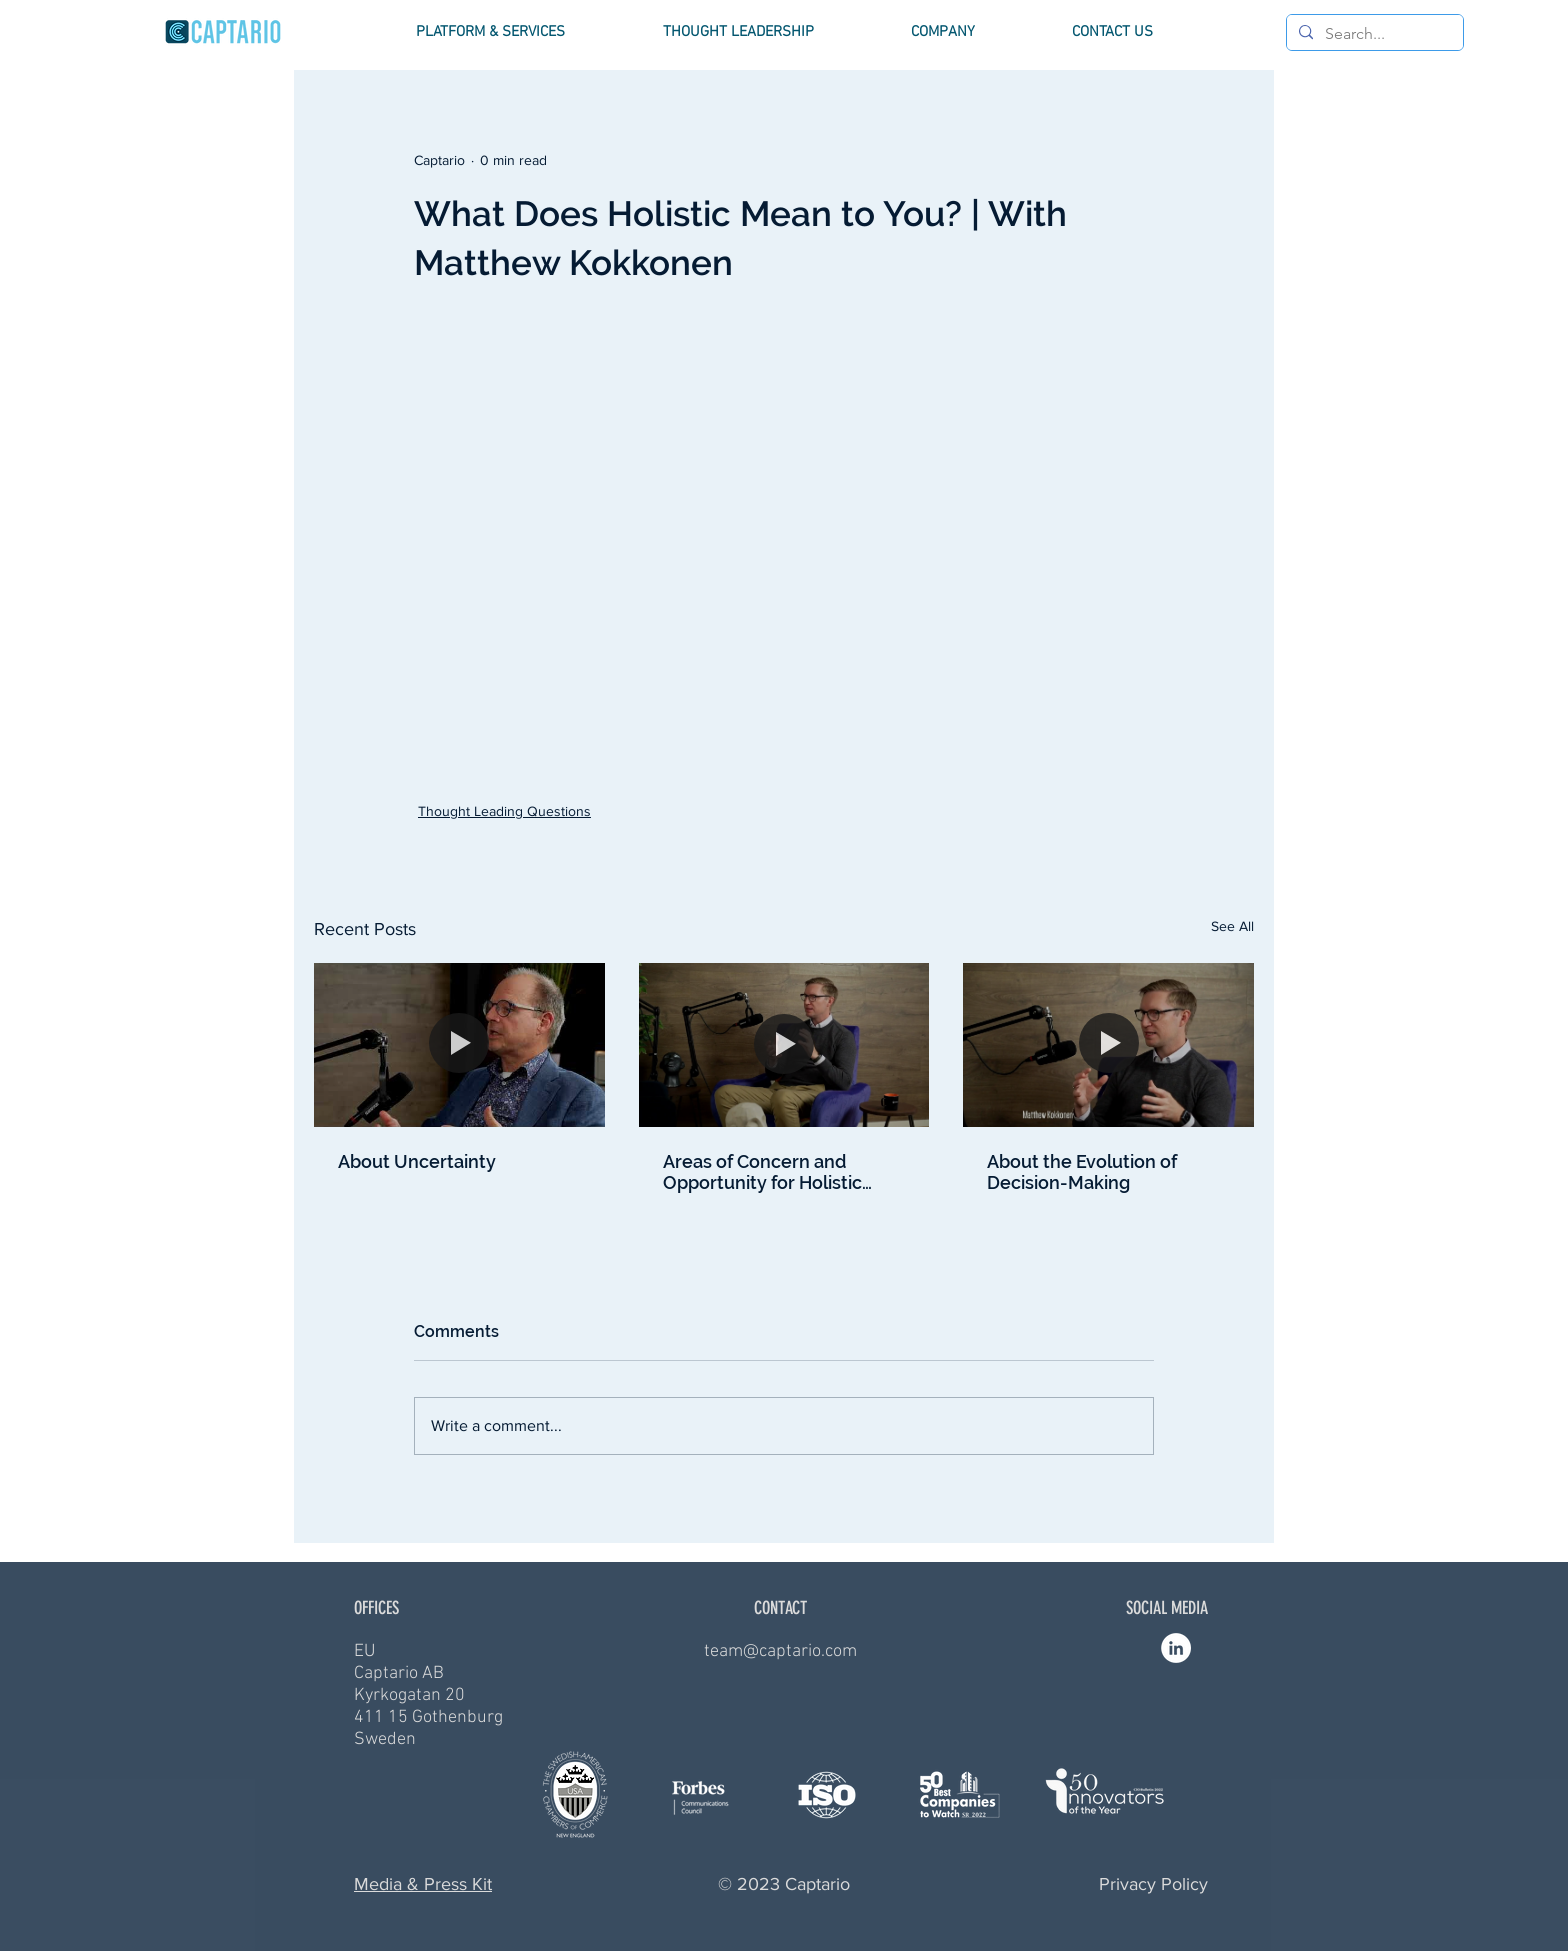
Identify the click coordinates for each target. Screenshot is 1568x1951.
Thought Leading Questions (504, 811)
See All (1232, 926)
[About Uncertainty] (459, 1044)
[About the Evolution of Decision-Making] (1108, 1044)
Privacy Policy (1153, 1884)
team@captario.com (780, 1651)
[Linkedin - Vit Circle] (1176, 1648)
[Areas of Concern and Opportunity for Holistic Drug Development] (784, 1045)
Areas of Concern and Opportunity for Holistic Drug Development (762, 1172)
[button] (490, 32)
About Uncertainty (417, 1161)
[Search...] (1373, 34)
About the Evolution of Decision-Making (1082, 1172)
